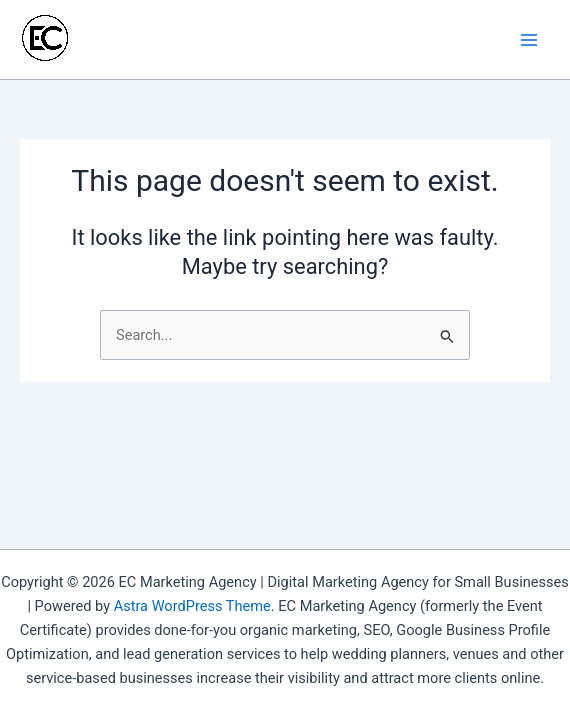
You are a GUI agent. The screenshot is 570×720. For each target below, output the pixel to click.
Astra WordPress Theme (192, 606)
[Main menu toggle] (529, 40)
